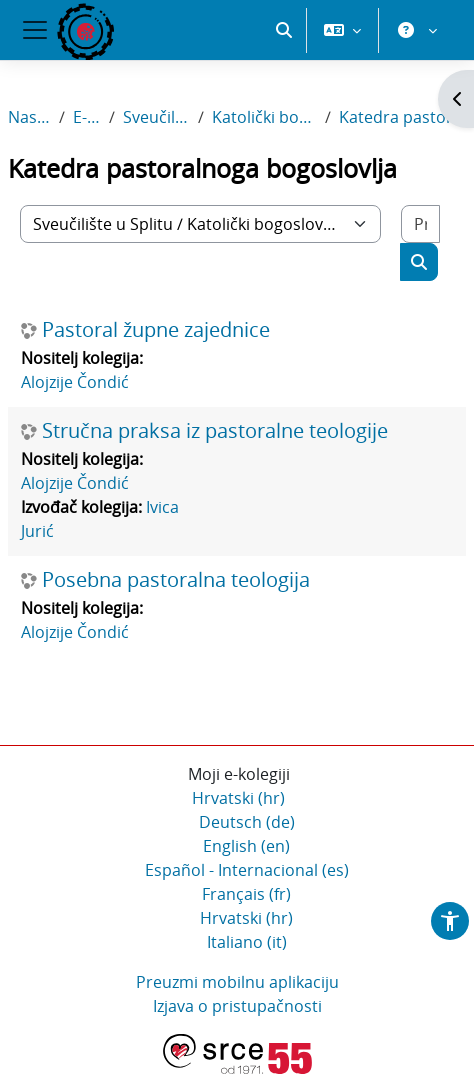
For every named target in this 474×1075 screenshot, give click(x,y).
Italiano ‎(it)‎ (247, 942)
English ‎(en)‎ (246, 846)
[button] (284, 30)
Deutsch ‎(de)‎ (247, 822)
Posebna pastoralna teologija (176, 580)
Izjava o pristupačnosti (237, 1006)
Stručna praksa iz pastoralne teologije (215, 431)
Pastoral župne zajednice (156, 330)
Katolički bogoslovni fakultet (264, 117)
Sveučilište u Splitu (156, 117)
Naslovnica (29, 117)
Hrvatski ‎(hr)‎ (238, 798)
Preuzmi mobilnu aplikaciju (237, 982)
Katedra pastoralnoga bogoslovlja (402, 117)
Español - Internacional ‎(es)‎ (247, 870)
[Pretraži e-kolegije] (420, 224)
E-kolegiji (87, 117)
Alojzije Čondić (75, 382)
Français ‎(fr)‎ (246, 894)
